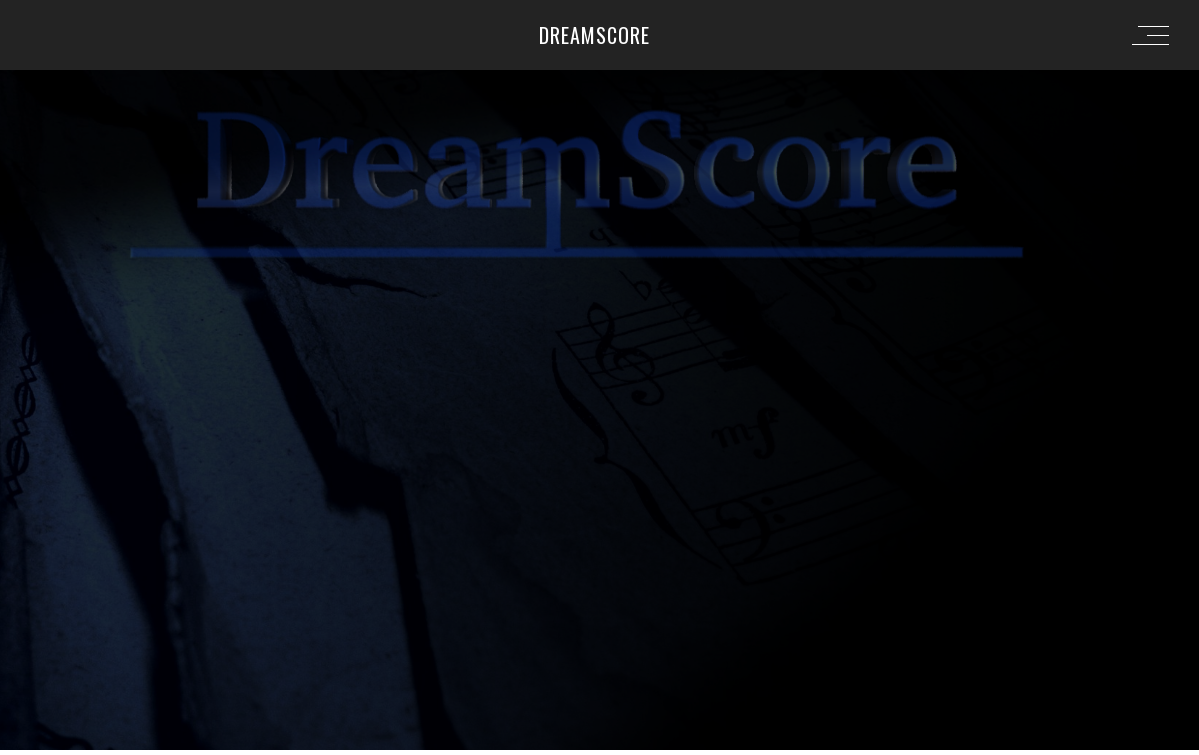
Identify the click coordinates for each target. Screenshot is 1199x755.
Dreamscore (594, 35)
